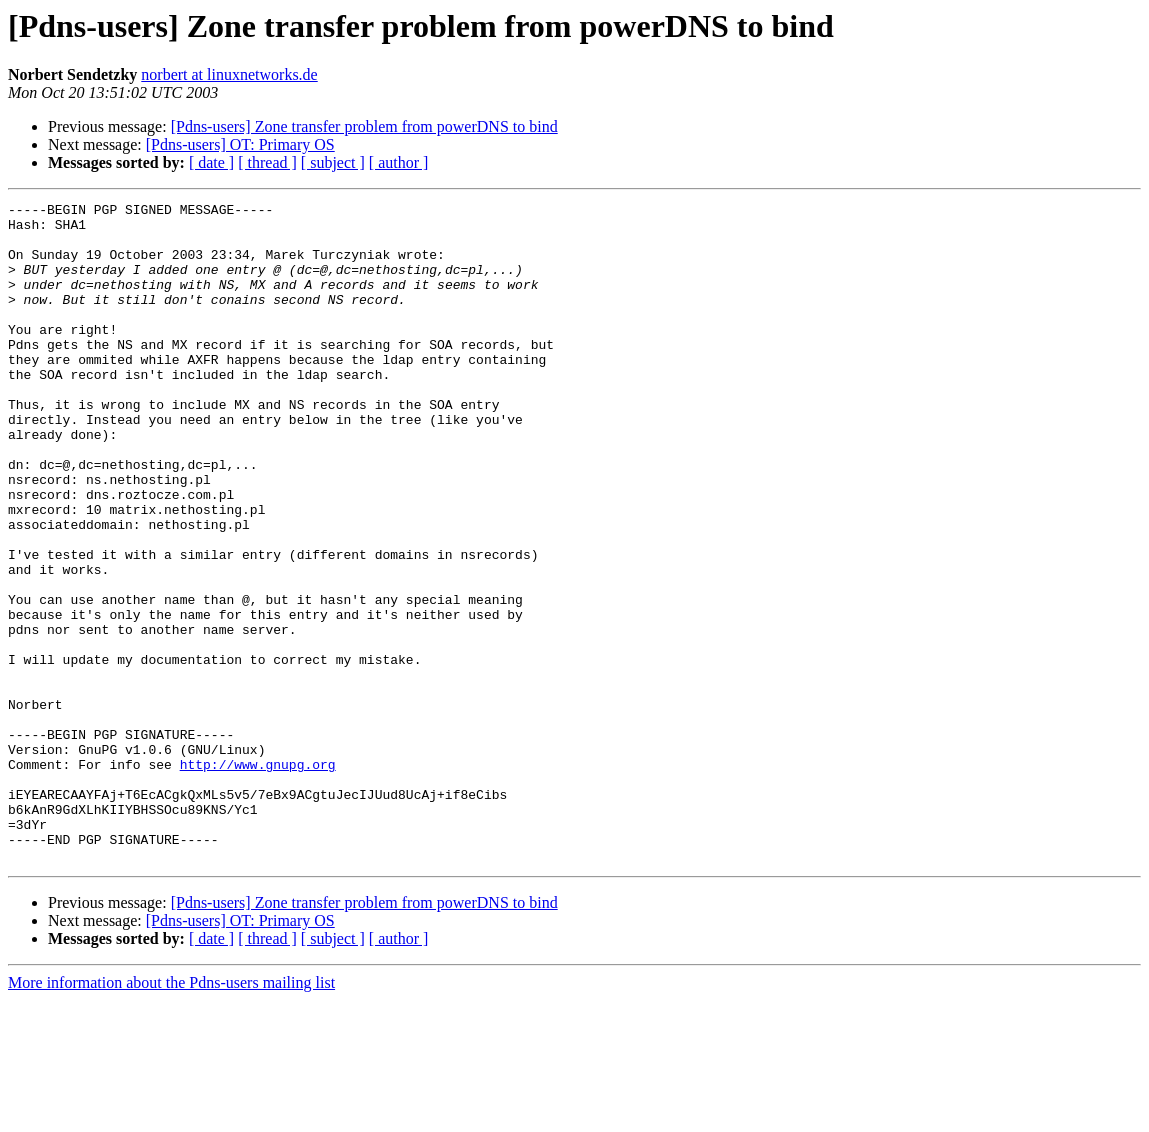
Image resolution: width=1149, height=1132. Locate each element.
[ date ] (211, 162)
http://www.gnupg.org (258, 878)
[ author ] (399, 162)
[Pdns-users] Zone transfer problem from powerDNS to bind (364, 126)
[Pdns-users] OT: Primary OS (240, 144)
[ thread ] (267, 162)
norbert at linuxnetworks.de (229, 74)
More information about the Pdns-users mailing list (171, 1114)
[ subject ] (333, 162)
